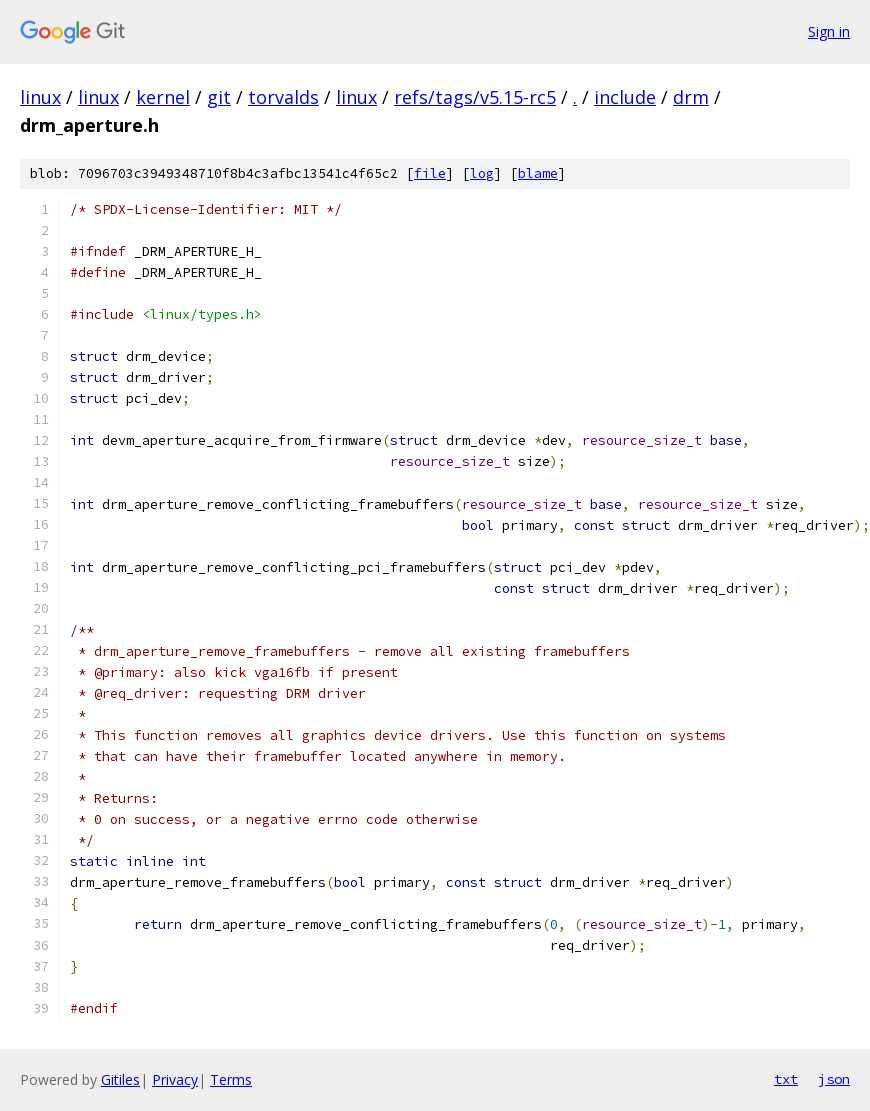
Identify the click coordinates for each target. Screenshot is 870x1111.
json (834, 1079)
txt (786, 1079)
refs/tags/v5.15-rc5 (475, 97)
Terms (231, 1079)
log (482, 173)
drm (691, 97)
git (219, 97)
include (625, 97)
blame (538, 173)
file (430, 173)
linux (40, 97)
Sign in (829, 31)
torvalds (283, 97)
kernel (163, 97)
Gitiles (120, 1079)
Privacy (175, 1079)
